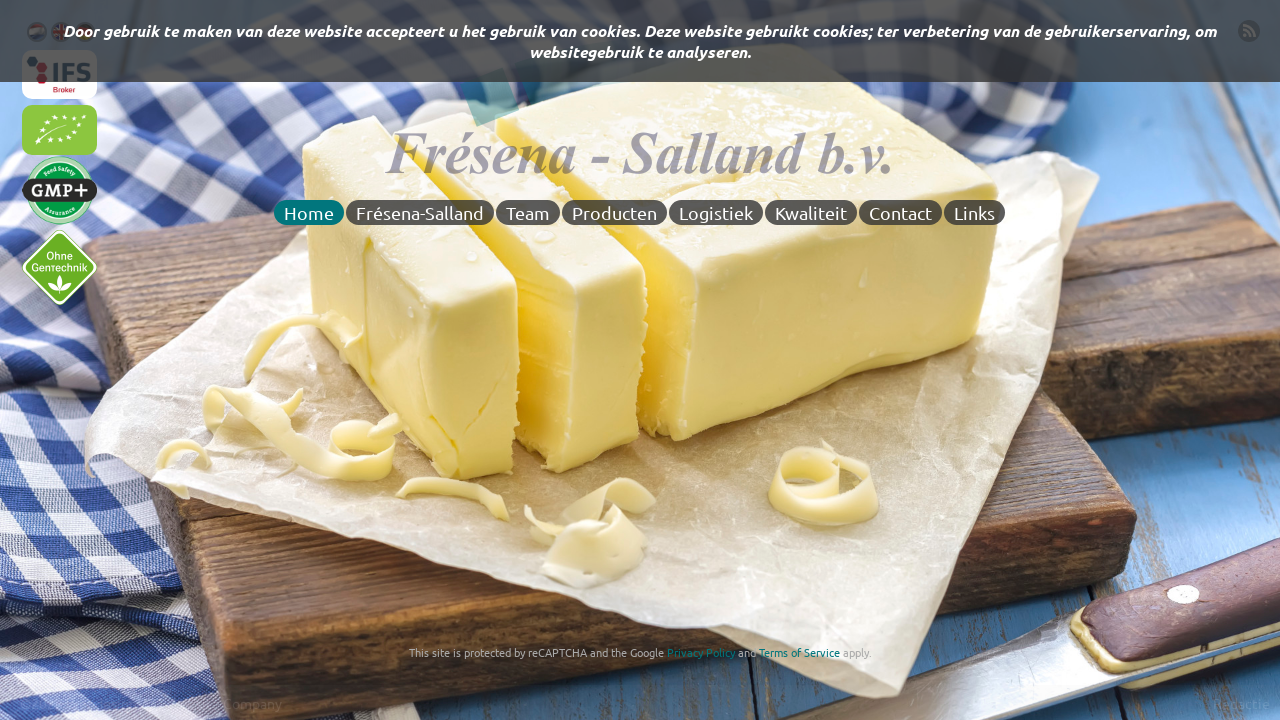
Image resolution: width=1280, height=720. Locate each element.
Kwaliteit (811, 212)
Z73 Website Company (211, 703)
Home (309, 212)
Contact (900, 212)
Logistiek (716, 212)
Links (974, 212)
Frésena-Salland (420, 212)
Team (528, 212)
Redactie (1241, 703)
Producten (614, 212)
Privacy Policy (701, 652)
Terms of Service (799, 652)
